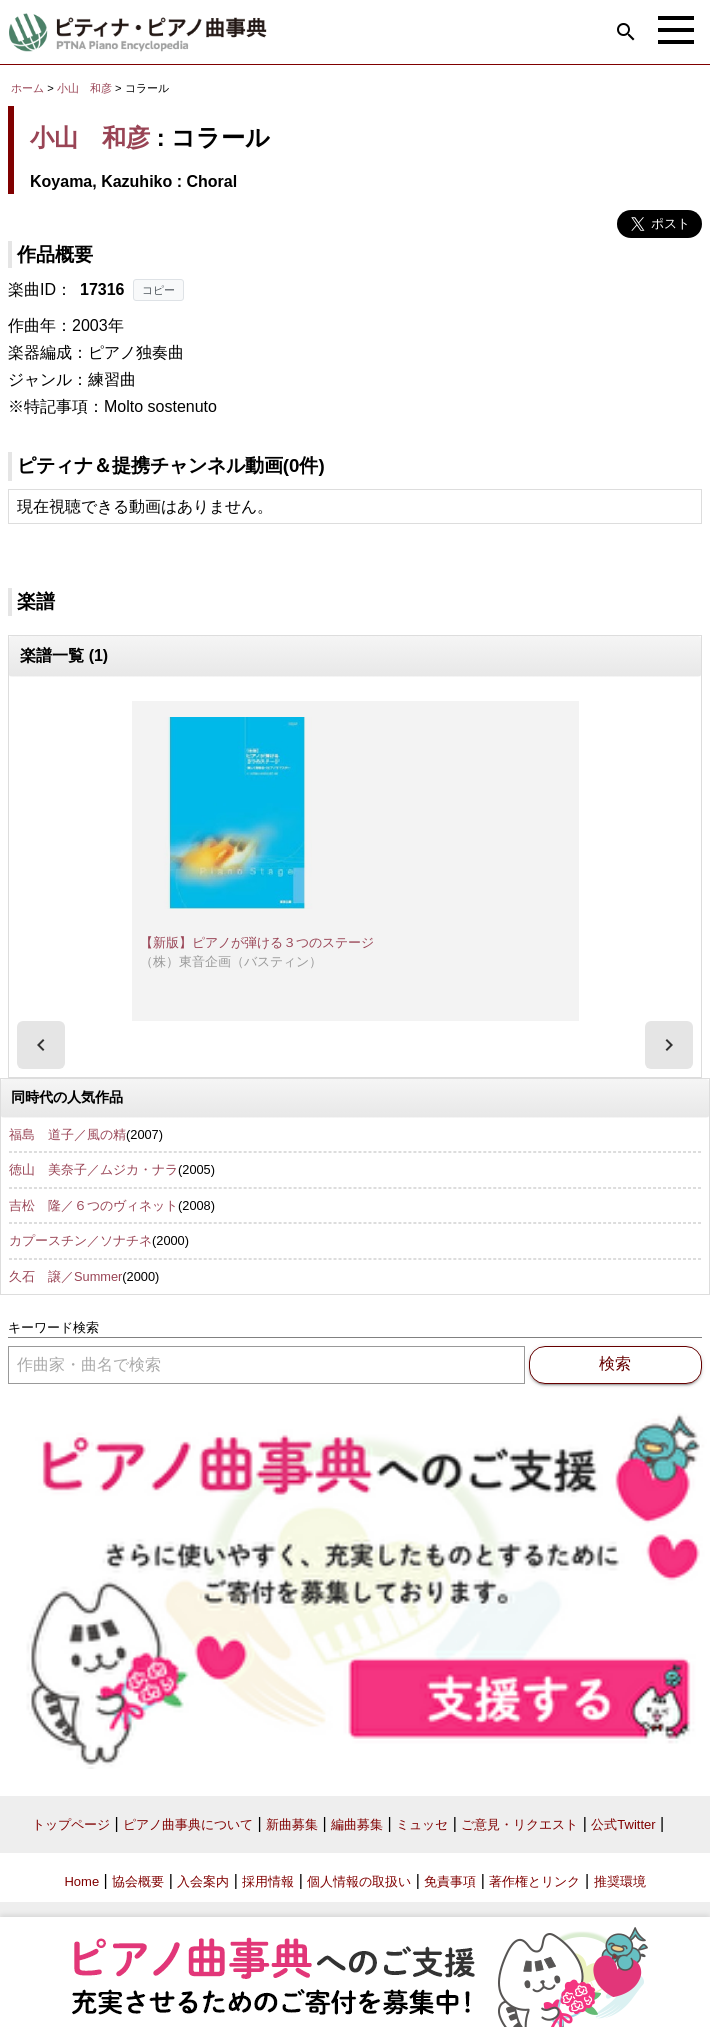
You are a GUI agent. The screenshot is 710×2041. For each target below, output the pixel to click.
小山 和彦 (84, 88)
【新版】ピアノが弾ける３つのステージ (257, 942)
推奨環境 (620, 1881)
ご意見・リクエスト (519, 1824)
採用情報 (268, 1881)
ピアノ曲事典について (188, 1824)
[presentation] (41, 1045)
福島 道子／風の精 (67, 1134)
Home (81, 1881)
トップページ (71, 1824)
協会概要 (138, 1881)
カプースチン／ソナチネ (80, 1240)
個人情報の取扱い (359, 1881)
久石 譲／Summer (65, 1276)
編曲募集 (357, 1824)
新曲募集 (292, 1824)
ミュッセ (422, 1824)
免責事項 (450, 1881)
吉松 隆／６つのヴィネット (93, 1205)
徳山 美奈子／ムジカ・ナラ (93, 1169)
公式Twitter (623, 1824)
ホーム (27, 88)
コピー (158, 290)
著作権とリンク (534, 1881)
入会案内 (203, 1881)
